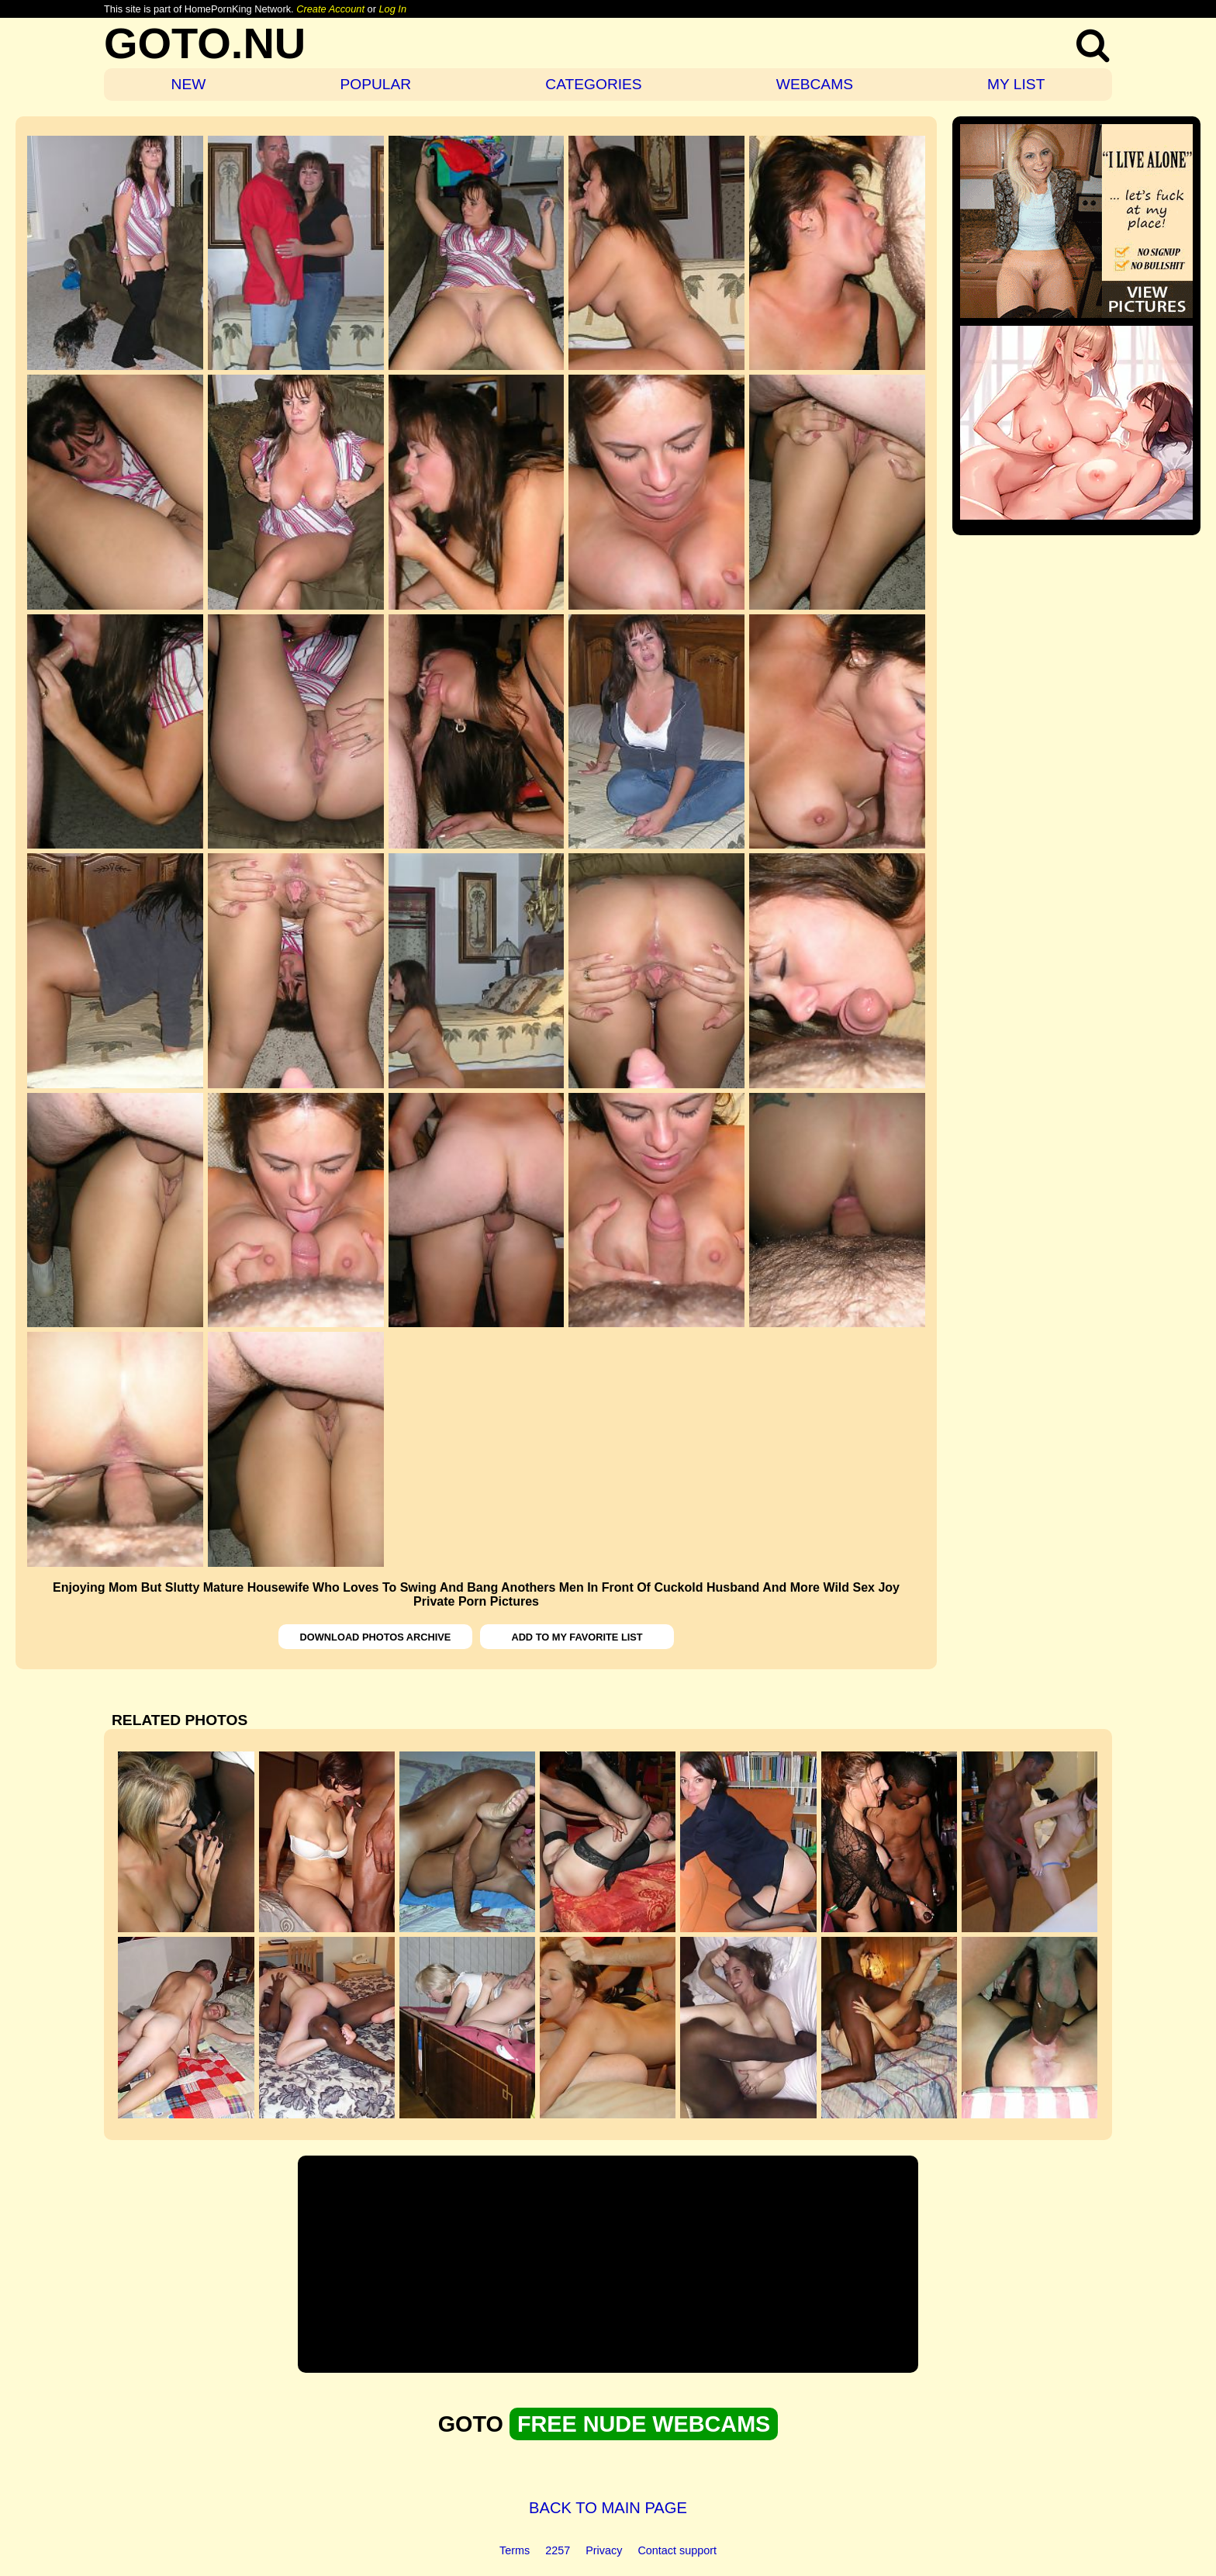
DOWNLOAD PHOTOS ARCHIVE (375, 1637)
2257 (557, 2550)
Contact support (677, 2550)
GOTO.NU (205, 43)
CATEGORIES (593, 84)
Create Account (330, 9)
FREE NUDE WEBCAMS (643, 2424)
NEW (188, 84)
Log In (392, 9)
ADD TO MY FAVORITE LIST (576, 1637)
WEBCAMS (814, 84)
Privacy (604, 2550)
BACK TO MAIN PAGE (608, 2507)
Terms (514, 2550)
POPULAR (375, 84)
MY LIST (1016, 84)
